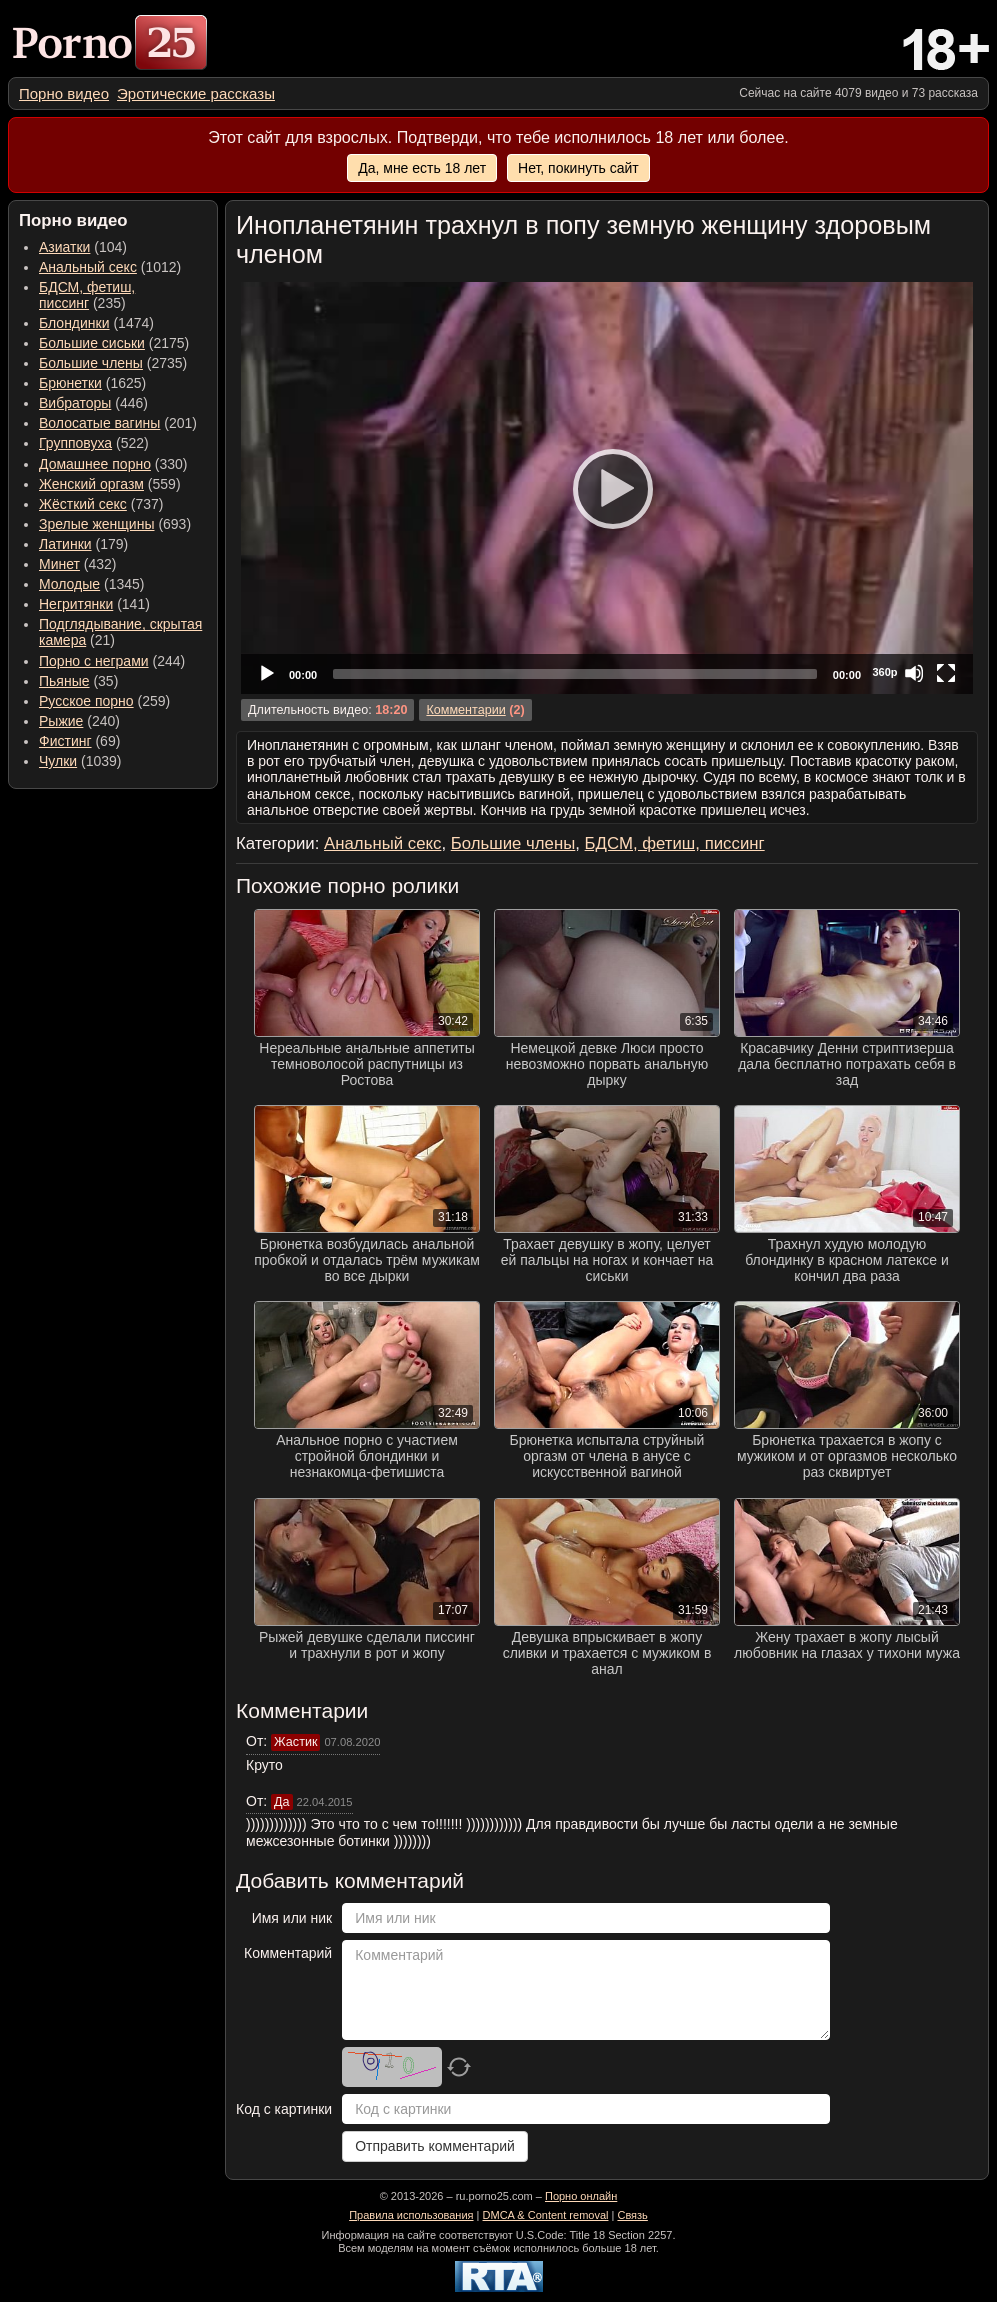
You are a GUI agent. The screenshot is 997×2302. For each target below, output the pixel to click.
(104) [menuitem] (83, 247)
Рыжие (61, 721)
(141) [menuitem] (94, 604)
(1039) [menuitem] (80, 761)
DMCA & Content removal (546, 2215)
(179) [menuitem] (83, 544)
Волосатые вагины (99, 423)
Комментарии (465, 710)
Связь (632, 2215)
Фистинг (65, 741)
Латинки (65, 544)
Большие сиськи (92, 343)
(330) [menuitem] (113, 464)
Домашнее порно (95, 464)
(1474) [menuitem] (96, 323)
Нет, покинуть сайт (578, 168)
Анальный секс (88, 267)
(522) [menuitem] (94, 443)
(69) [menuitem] (79, 741)
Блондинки (74, 323)
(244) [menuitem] (112, 661)
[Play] (607, 488)
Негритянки (76, 604)
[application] (607, 488)
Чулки (58, 761)
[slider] (575, 674)
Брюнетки (70, 383)
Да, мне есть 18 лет (422, 168)
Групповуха (75, 443)
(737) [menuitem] (101, 504)
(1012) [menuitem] (110, 267)
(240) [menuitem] (79, 721)
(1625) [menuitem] (92, 383)
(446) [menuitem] (93, 403)
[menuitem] (64, 93)
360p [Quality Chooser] (884, 672)
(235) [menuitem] (87, 295)
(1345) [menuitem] (91, 584)
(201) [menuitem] (118, 423)
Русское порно (86, 701)
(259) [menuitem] (104, 701)
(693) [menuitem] (115, 524)
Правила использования (411, 2215)
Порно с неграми (94, 661)
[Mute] (914, 673)
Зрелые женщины (97, 524)
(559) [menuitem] (110, 484)
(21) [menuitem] (120, 632)
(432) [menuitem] (78, 564)
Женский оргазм (91, 484)
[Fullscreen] (946, 673)
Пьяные (64, 681)
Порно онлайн (581, 2196)
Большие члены (91, 363)
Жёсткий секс (83, 504)
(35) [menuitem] (78, 681)
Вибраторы (75, 403)
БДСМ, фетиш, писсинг (87, 295)
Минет (59, 564)
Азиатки (64, 247)
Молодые (69, 584)
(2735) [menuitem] (113, 363)
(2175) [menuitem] (114, 343)
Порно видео (64, 93)
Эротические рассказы (196, 93)
